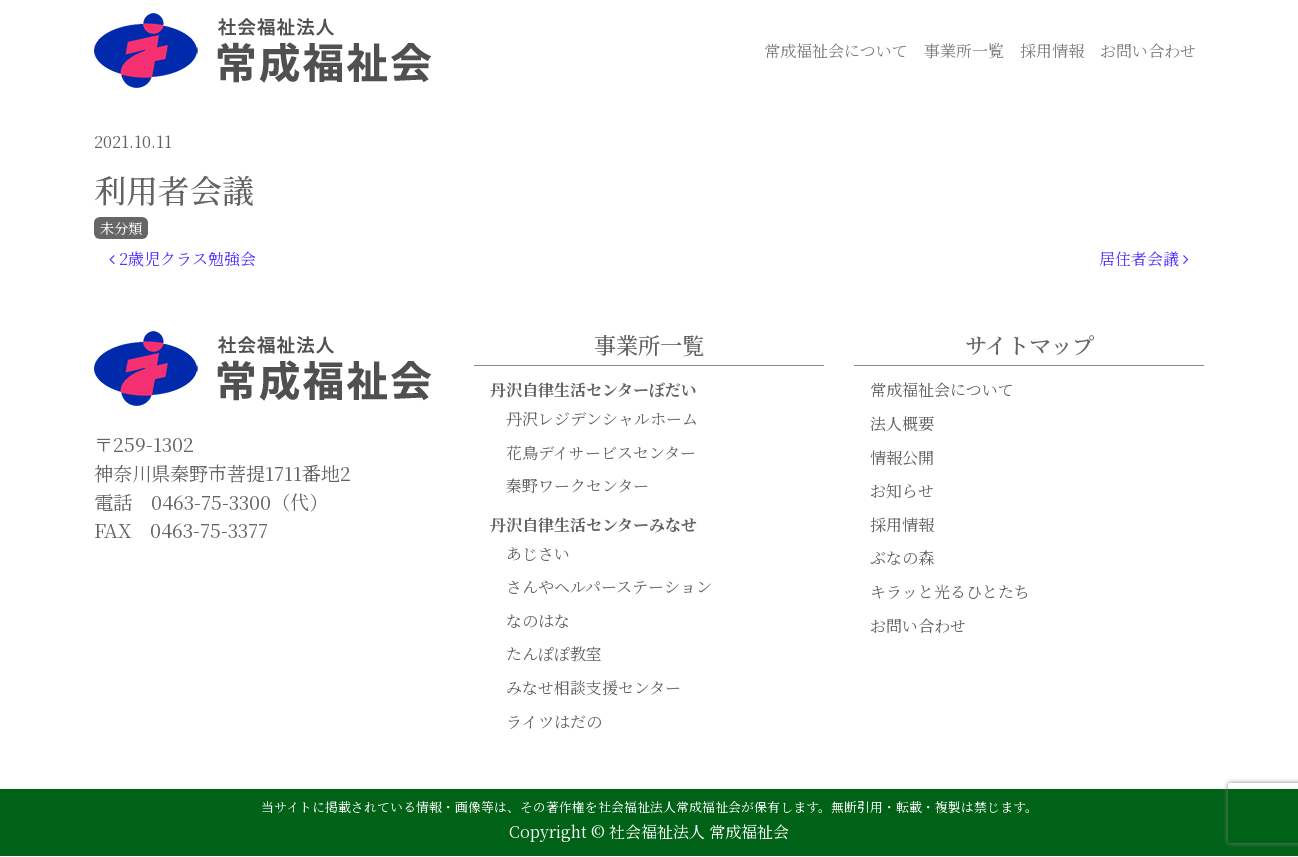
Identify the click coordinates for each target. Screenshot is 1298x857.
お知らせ (902, 491)
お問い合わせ (1148, 50)
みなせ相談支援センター (593, 688)
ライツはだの (554, 722)
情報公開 (902, 458)
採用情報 (1052, 50)
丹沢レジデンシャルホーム (602, 419)
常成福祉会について (836, 50)
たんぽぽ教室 (554, 654)
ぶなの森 (902, 558)
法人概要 (902, 424)
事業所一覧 (964, 50)
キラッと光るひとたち (950, 592)
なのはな (538, 621)
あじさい (538, 554)
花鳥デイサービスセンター (601, 453)
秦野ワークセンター (577, 486)
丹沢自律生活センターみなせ (593, 525)
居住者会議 (1144, 259)
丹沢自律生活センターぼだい (593, 390)
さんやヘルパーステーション (609, 587)
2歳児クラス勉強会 (182, 259)
